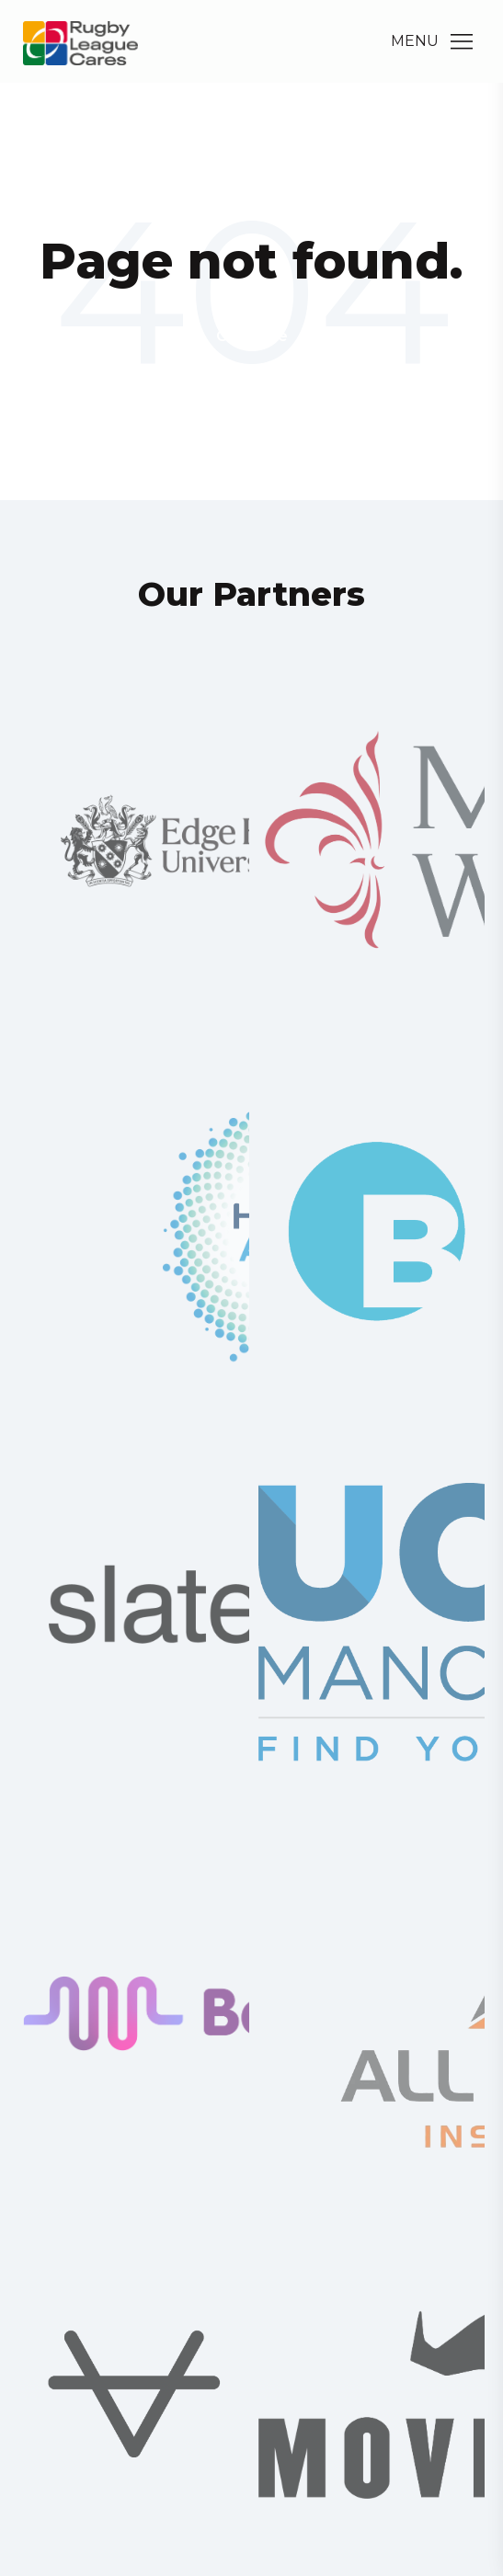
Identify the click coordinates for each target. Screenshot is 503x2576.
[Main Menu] (461, 41)
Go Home (252, 336)
